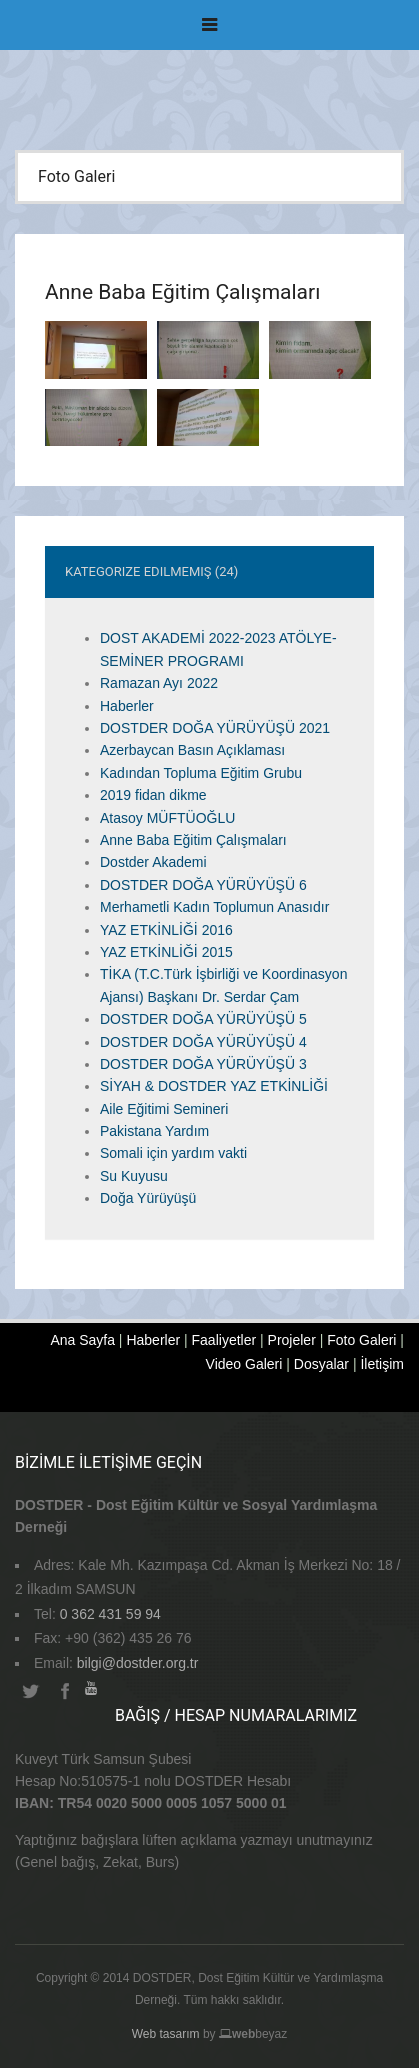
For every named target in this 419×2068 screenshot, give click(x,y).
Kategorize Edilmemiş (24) (151, 571)
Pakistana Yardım (154, 1131)
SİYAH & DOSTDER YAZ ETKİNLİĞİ (214, 1086)
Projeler (292, 1340)
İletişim (382, 1364)
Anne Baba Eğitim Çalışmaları (193, 840)
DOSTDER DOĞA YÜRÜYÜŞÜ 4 (203, 1042)
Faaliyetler (224, 1340)
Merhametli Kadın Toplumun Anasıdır (214, 907)
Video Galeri (244, 1364)
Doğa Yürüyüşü (148, 1198)
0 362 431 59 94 (110, 1614)
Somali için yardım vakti (173, 1153)
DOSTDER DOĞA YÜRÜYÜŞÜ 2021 (215, 728)
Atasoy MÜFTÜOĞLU (167, 818)
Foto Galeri (361, 1340)
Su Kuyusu (134, 1176)
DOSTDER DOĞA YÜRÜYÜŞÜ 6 (203, 885)
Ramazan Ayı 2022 (159, 683)
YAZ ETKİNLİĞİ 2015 (166, 952)
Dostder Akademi (153, 862)
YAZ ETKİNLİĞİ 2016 (166, 930)
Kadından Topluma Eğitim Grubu (201, 773)
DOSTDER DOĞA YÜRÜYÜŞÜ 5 (203, 1019)
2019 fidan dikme (153, 795)
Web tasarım (166, 2034)
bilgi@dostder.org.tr (138, 1663)
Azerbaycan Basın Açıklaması (192, 750)
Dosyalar (321, 1364)
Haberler (127, 706)
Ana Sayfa (82, 1340)
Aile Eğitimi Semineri (164, 1109)
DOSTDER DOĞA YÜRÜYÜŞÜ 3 (203, 1064)
